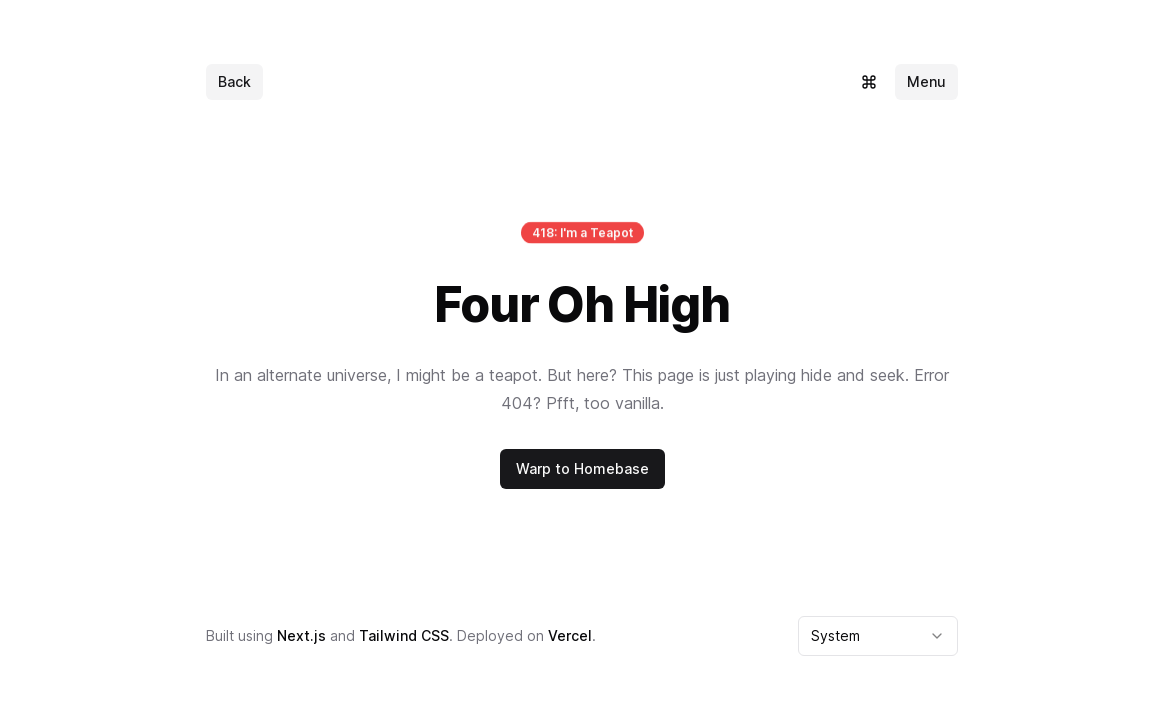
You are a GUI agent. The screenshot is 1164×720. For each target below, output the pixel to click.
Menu (926, 81)
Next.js (301, 635)
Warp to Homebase (582, 468)
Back (234, 81)
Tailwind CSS (404, 635)
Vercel (570, 635)
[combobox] (878, 636)
